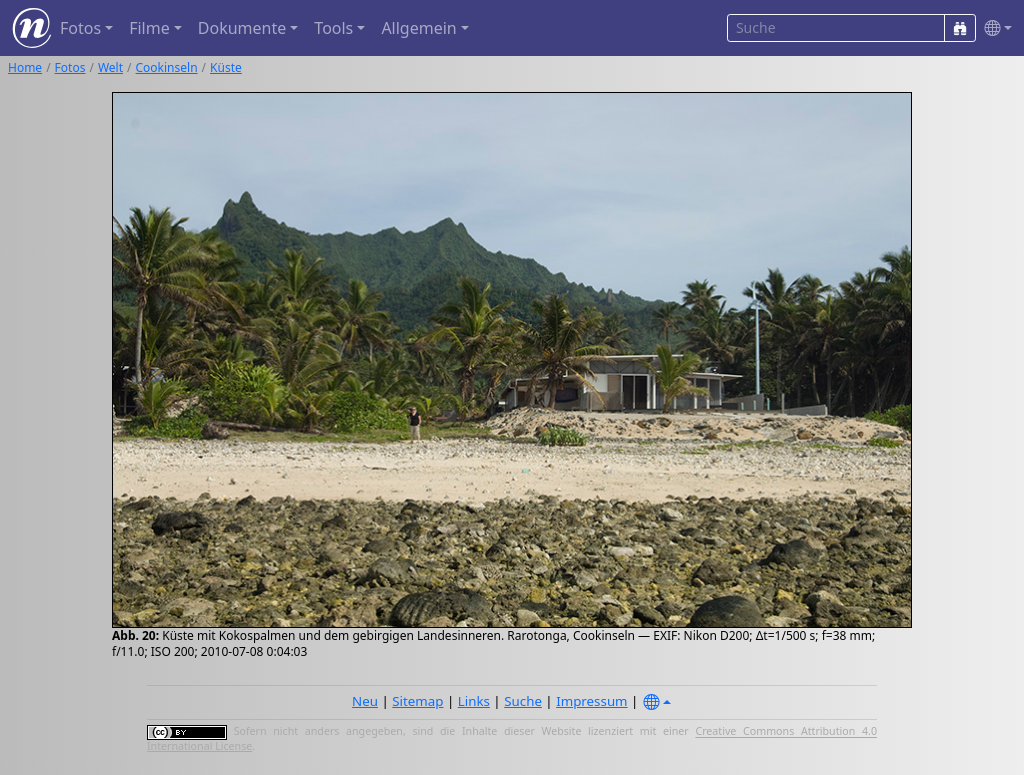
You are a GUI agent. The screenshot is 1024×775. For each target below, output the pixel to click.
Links (474, 701)
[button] (994, 28)
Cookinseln (167, 67)
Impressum (591, 701)
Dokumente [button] (242, 28)
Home (25, 67)
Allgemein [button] (418, 28)
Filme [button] (149, 28)
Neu (365, 701)
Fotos (70, 67)
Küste (226, 67)
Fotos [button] (80, 28)
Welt (110, 67)
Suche (523, 701)
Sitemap (417, 701)
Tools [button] (333, 28)
